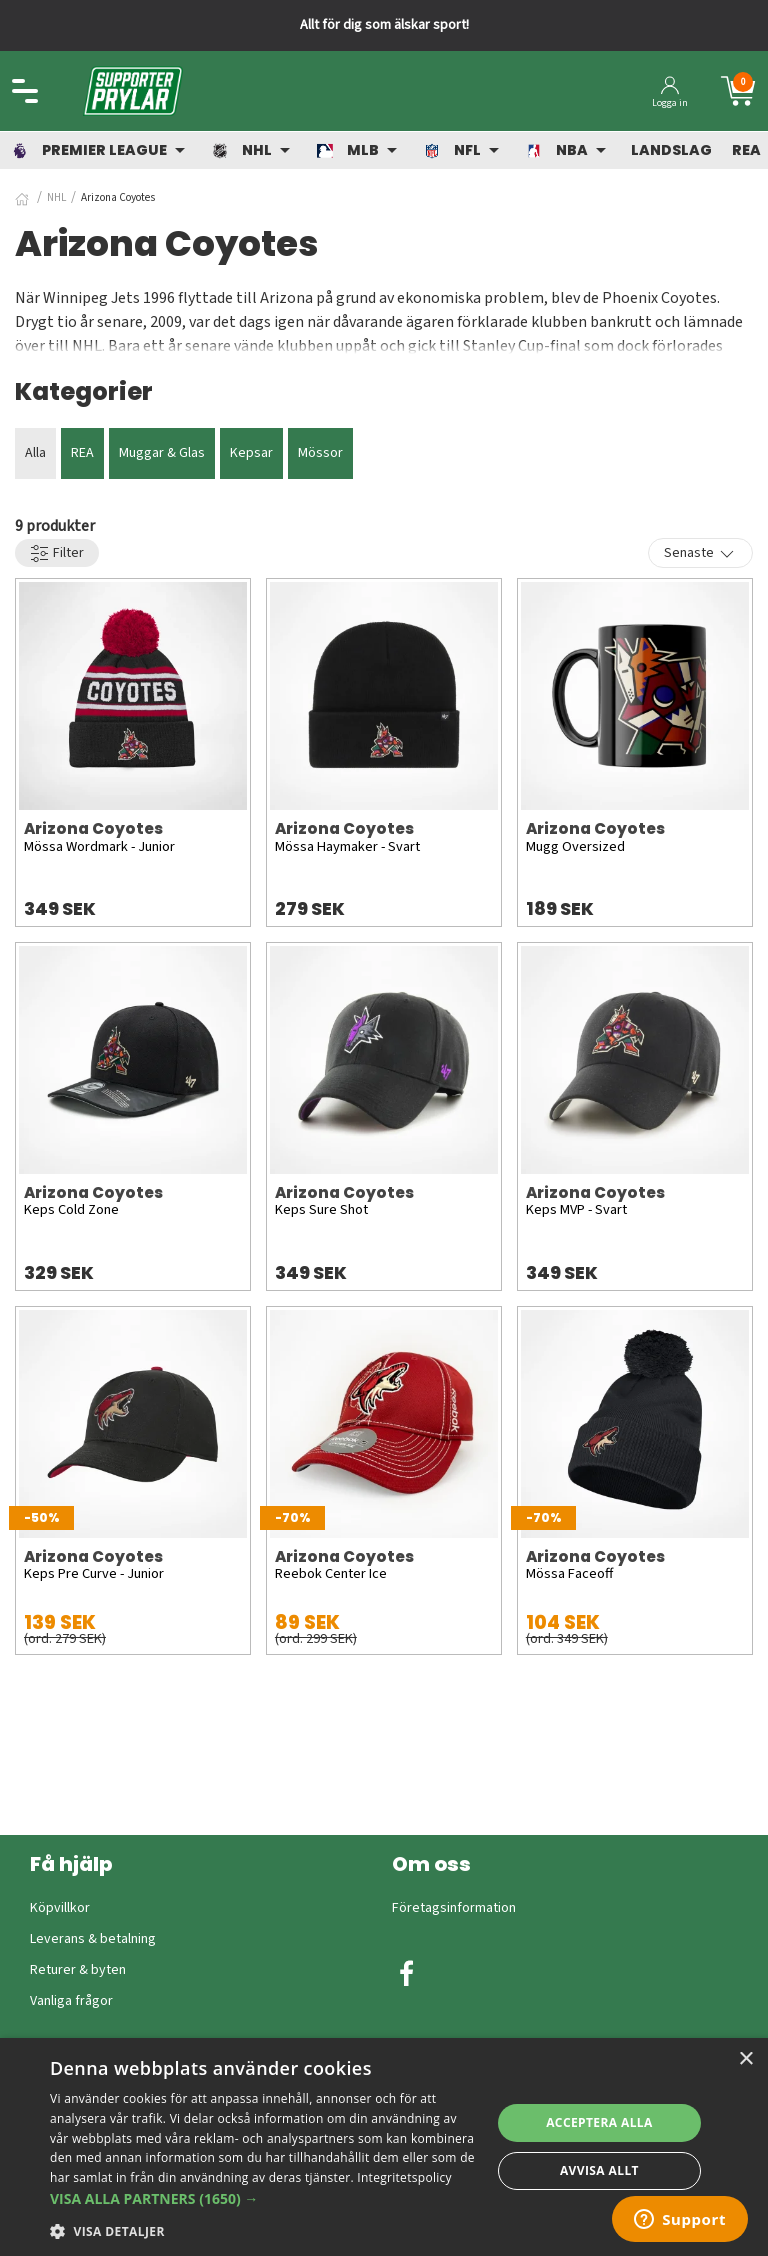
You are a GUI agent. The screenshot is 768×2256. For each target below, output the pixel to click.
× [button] (745, 2059)
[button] (264, 2198)
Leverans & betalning (93, 1939)
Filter (57, 553)
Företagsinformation (454, 1908)
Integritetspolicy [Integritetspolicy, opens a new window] (404, 2177)
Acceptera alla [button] (599, 2122)
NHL (56, 197)
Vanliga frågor (71, 2001)
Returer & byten (78, 1970)
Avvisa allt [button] (599, 2170)
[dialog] (384, 2147)
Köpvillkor (60, 1908)
